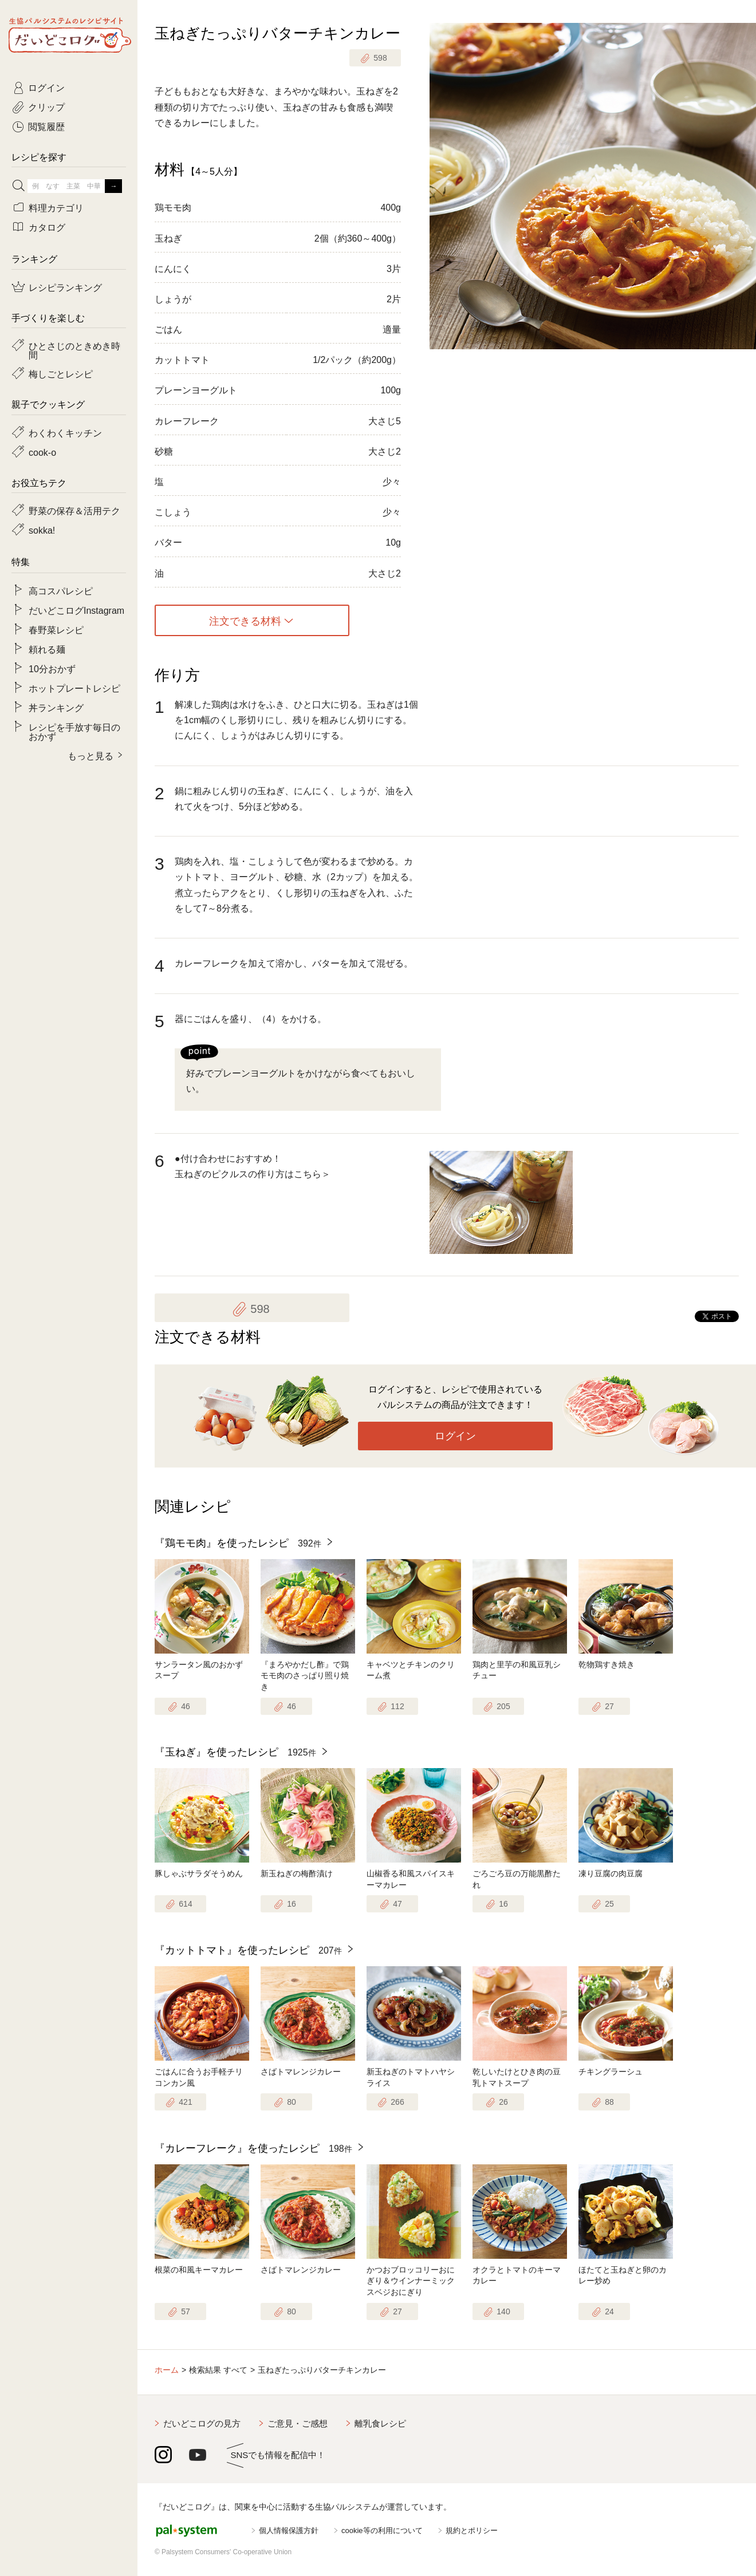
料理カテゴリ (56, 207)
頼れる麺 (47, 648)
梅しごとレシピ (61, 373)
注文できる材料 (245, 621)
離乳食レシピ (380, 2423)
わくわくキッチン (65, 432)
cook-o (42, 451)
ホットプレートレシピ (74, 687)
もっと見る (90, 755)
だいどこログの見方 (202, 2423)
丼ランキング (56, 707)
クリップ (46, 106)
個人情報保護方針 (288, 2530)
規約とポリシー (472, 2530)
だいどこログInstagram (76, 609)
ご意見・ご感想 (297, 2423)
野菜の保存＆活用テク (74, 510)
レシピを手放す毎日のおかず (74, 731)
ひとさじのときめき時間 (74, 350)
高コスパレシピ (61, 590)
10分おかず (52, 668)
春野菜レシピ (56, 629)
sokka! (42, 529)
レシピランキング (65, 286)
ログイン (455, 1436)
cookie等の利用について (382, 2530)
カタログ (47, 226)
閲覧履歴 (46, 126)
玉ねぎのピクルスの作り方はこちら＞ (252, 1174)
